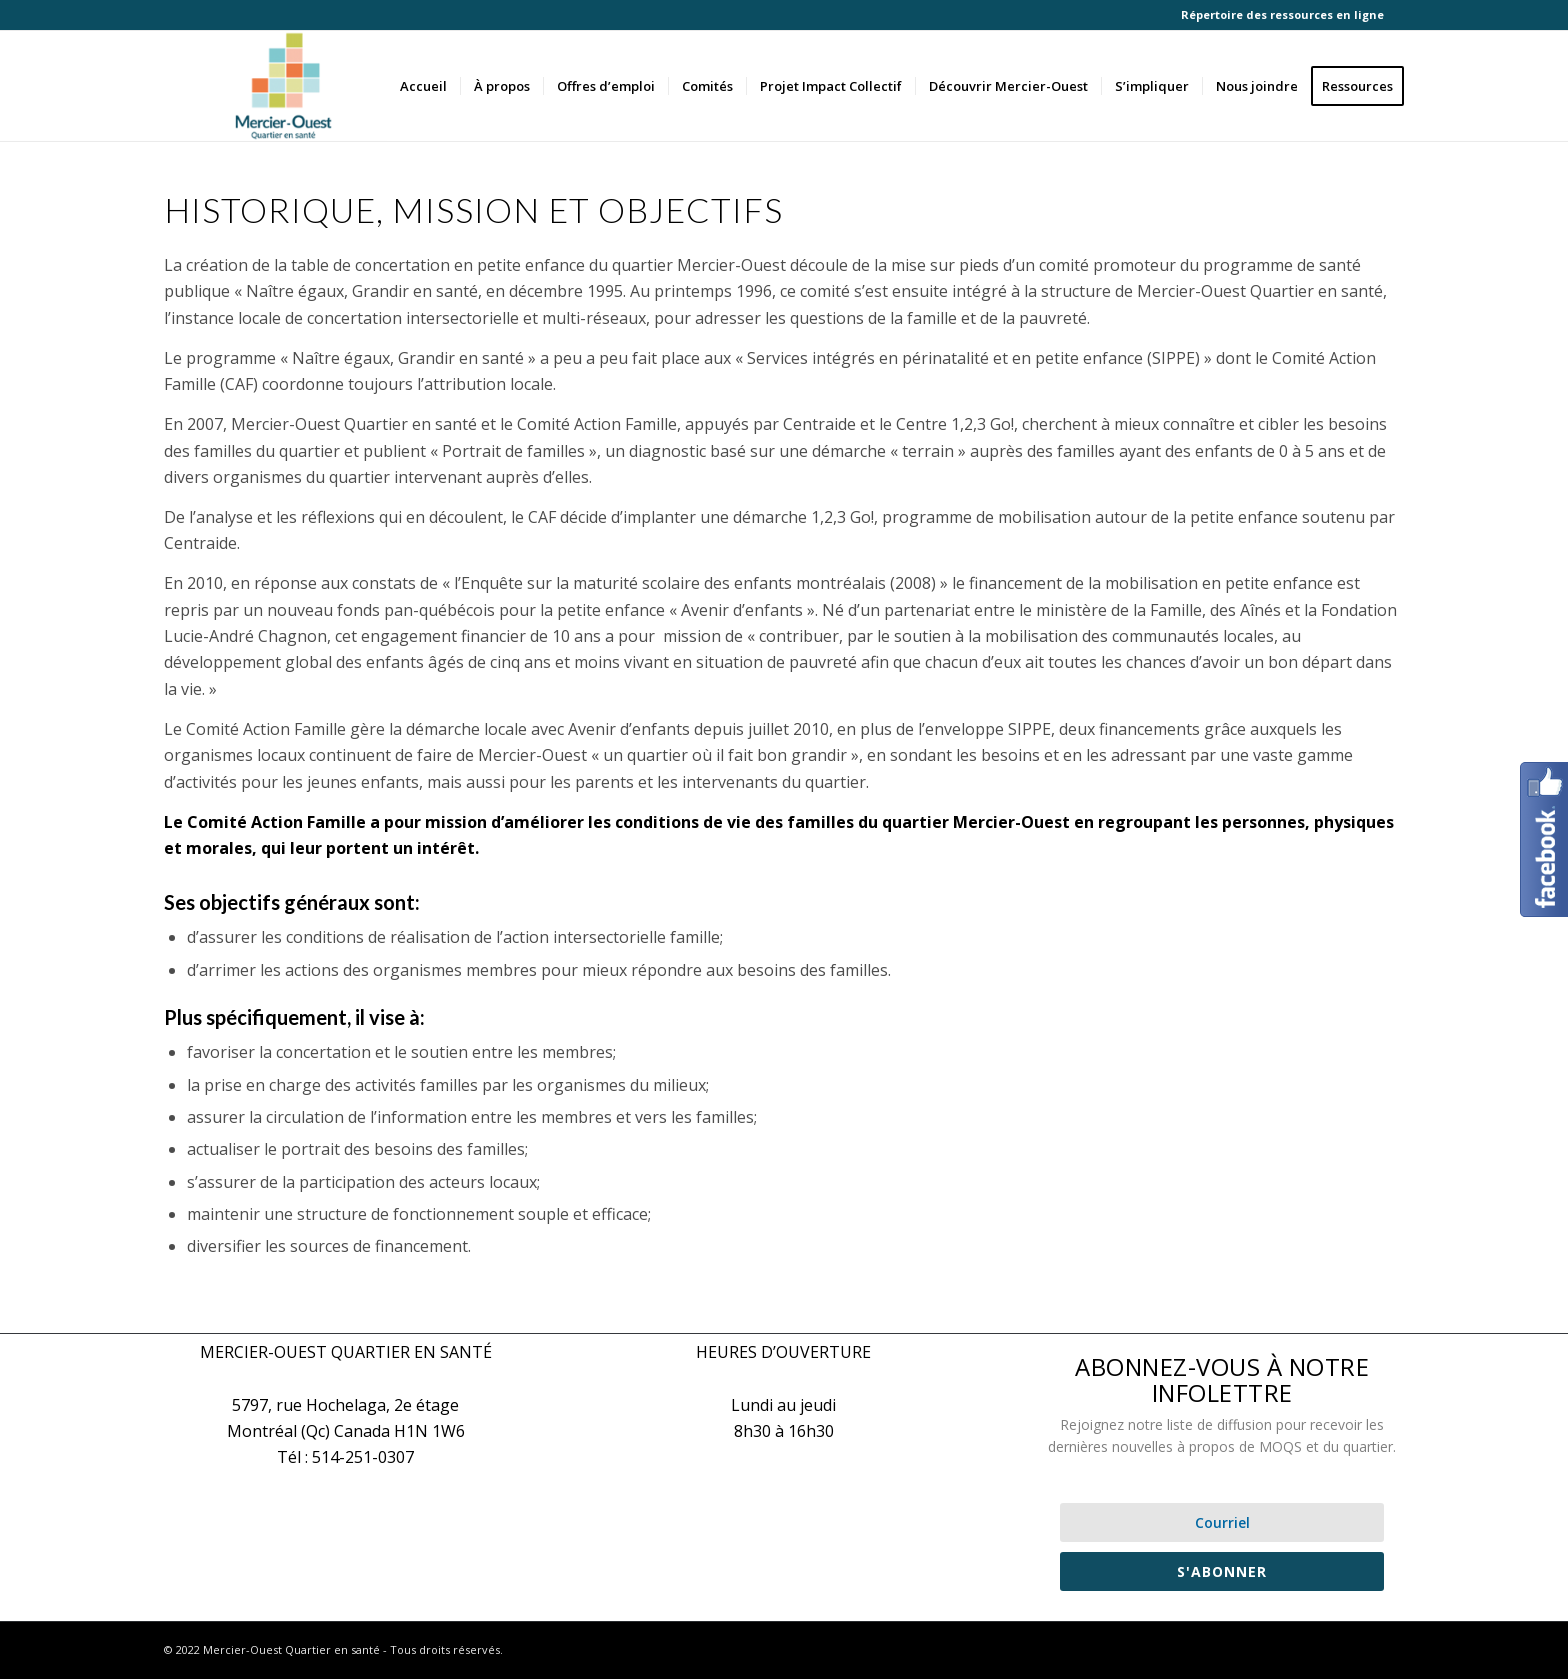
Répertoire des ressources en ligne (1282, 14)
